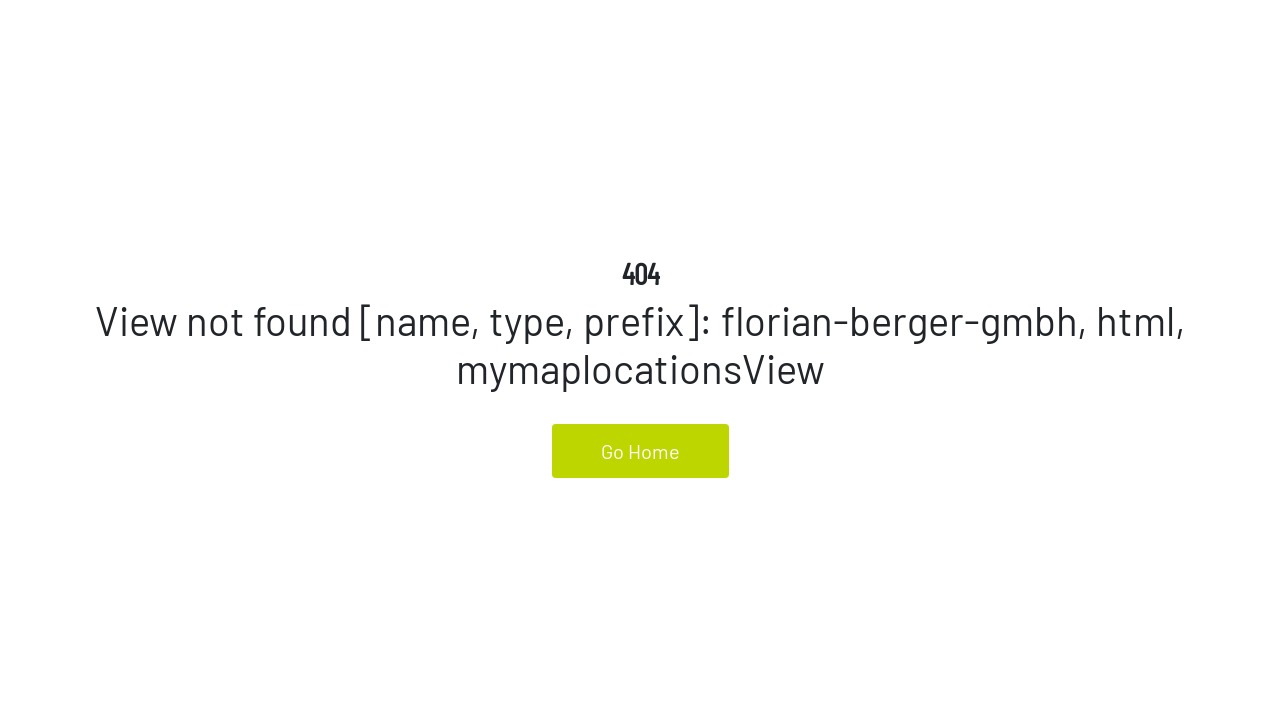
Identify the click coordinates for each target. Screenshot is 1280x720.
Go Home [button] (640, 451)
